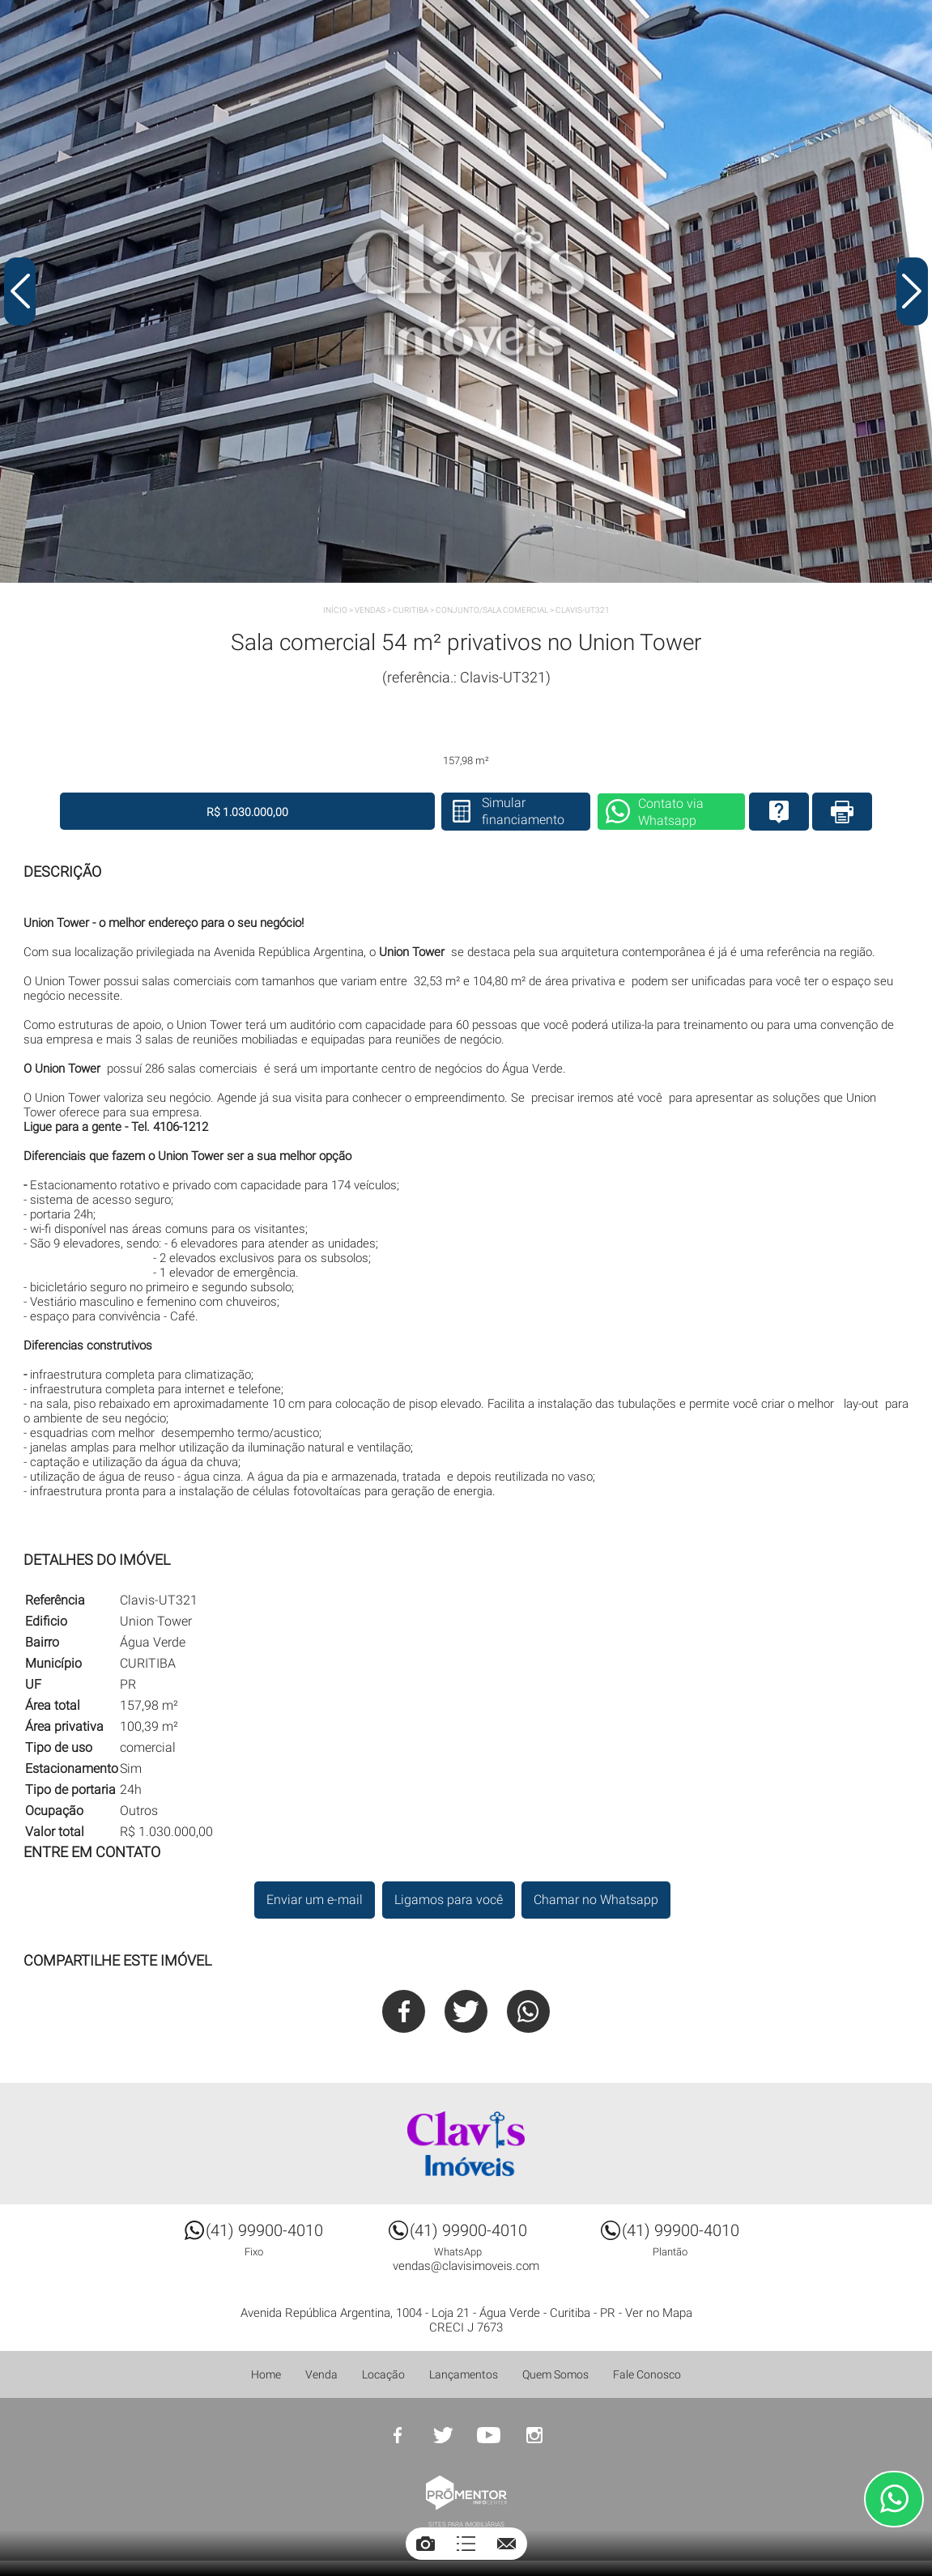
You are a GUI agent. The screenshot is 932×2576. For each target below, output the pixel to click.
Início (335, 610)
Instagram (534, 2436)
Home (266, 2375)
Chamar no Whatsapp (596, 1899)
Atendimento (894, 2499)
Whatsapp (530, 2011)
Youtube (489, 2436)
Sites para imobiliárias (466, 2525)
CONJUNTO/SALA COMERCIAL (492, 610)
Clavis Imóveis (466, 2144)
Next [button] (912, 293)
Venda (321, 2375)
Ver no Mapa (658, 2313)
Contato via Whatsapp (639, 813)
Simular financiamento (487, 812)
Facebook (402, 2011)
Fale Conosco (647, 2375)
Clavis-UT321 (582, 610)
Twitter (466, 2011)
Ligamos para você (448, 1899)
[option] (466, 291)
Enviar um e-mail (313, 1899)
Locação (383, 2375)
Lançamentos (463, 2375)
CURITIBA (410, 610)
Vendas (370, 610)
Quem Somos (555, 2375)
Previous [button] (20, 293)
